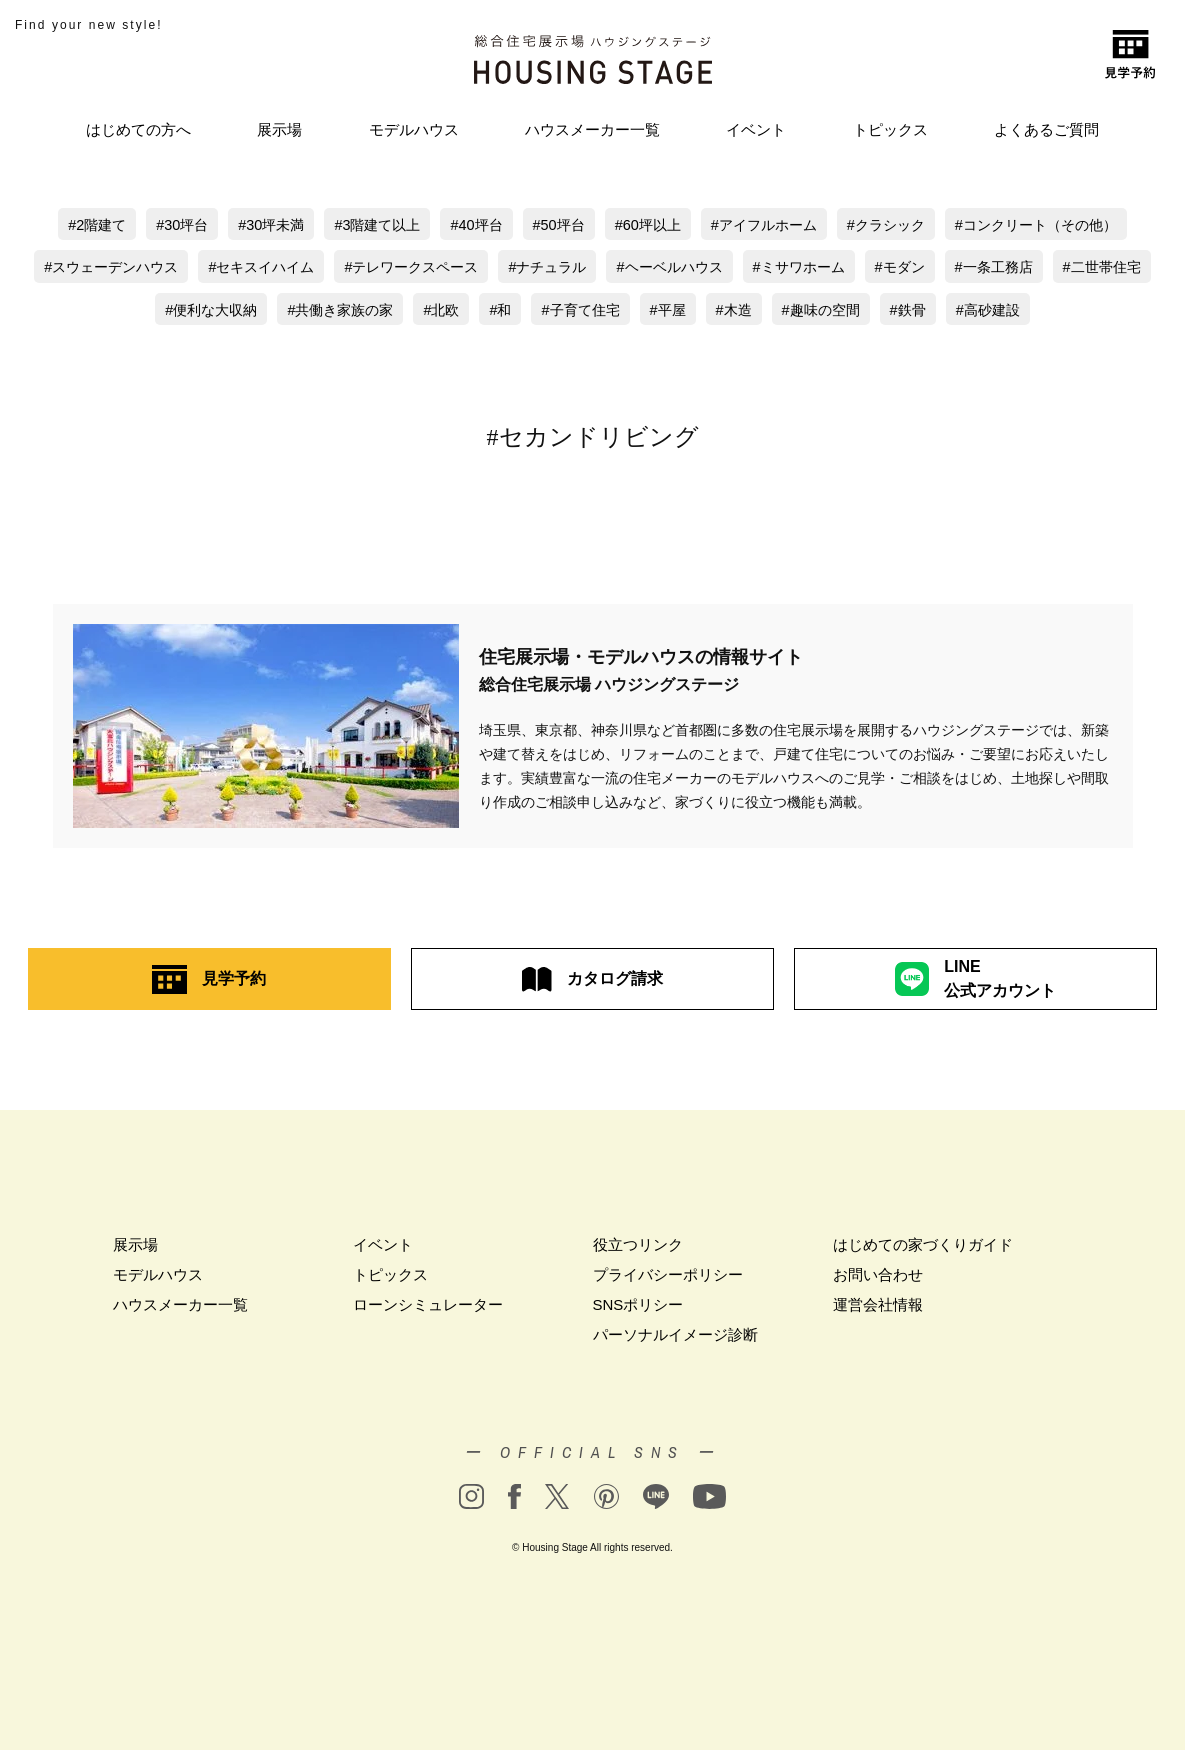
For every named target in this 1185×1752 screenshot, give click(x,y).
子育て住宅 (641, 311)
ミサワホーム (872, 268)
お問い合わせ (878, 1276)
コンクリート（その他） (1059, 225)
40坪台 (473, 225)
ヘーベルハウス (735, 268)
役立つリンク (638, 1246)
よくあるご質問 (1046, 129)
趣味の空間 (891, 311)
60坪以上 (651, 225)
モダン (977, 268)
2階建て (78, 225)
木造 (801, 311)
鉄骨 (983, 311)
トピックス (890, 129)
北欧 (497, 311)
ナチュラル (607, 268)
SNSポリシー (638, 1306)
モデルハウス (414, 129)
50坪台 (558, 225)
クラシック (900, 225)
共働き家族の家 (391, 311)
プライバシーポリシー (668, 1276)
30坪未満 (259, 225)
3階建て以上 (369, 225)
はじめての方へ (138, 129)
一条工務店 (1075, 268)
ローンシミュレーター (428, 1306)
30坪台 (166, 225)
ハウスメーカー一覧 (592, 129)
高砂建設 (1066, 311)
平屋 (733, 311)
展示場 (279, 129)
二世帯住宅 (134, 311)
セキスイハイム (305, 268)
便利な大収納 (256, 311)
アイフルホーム (772, 225)
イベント (756, 129)
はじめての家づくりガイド (923, 1246)
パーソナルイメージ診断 (675, 1336)
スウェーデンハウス (147, 268)
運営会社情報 (878, 1306)
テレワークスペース (464, 268)
